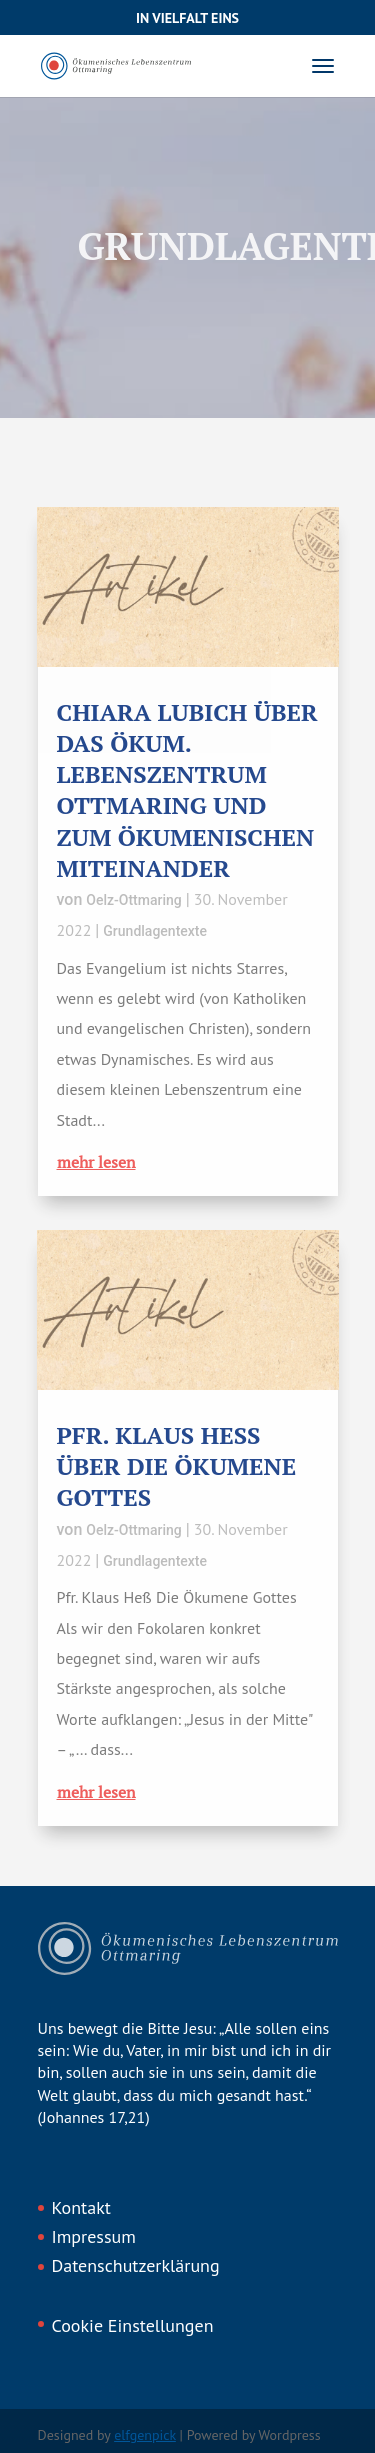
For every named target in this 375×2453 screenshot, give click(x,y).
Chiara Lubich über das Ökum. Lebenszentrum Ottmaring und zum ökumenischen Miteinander (187, 790)
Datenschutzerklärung (136, 2265)
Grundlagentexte (155, 931)
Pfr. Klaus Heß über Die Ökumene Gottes (177, 1466)
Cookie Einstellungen (133, 2325)
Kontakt (81, 2207)
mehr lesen (96, 1162)
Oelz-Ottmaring (133, 900)
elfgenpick (145, 2435)
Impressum (94, 2236)
